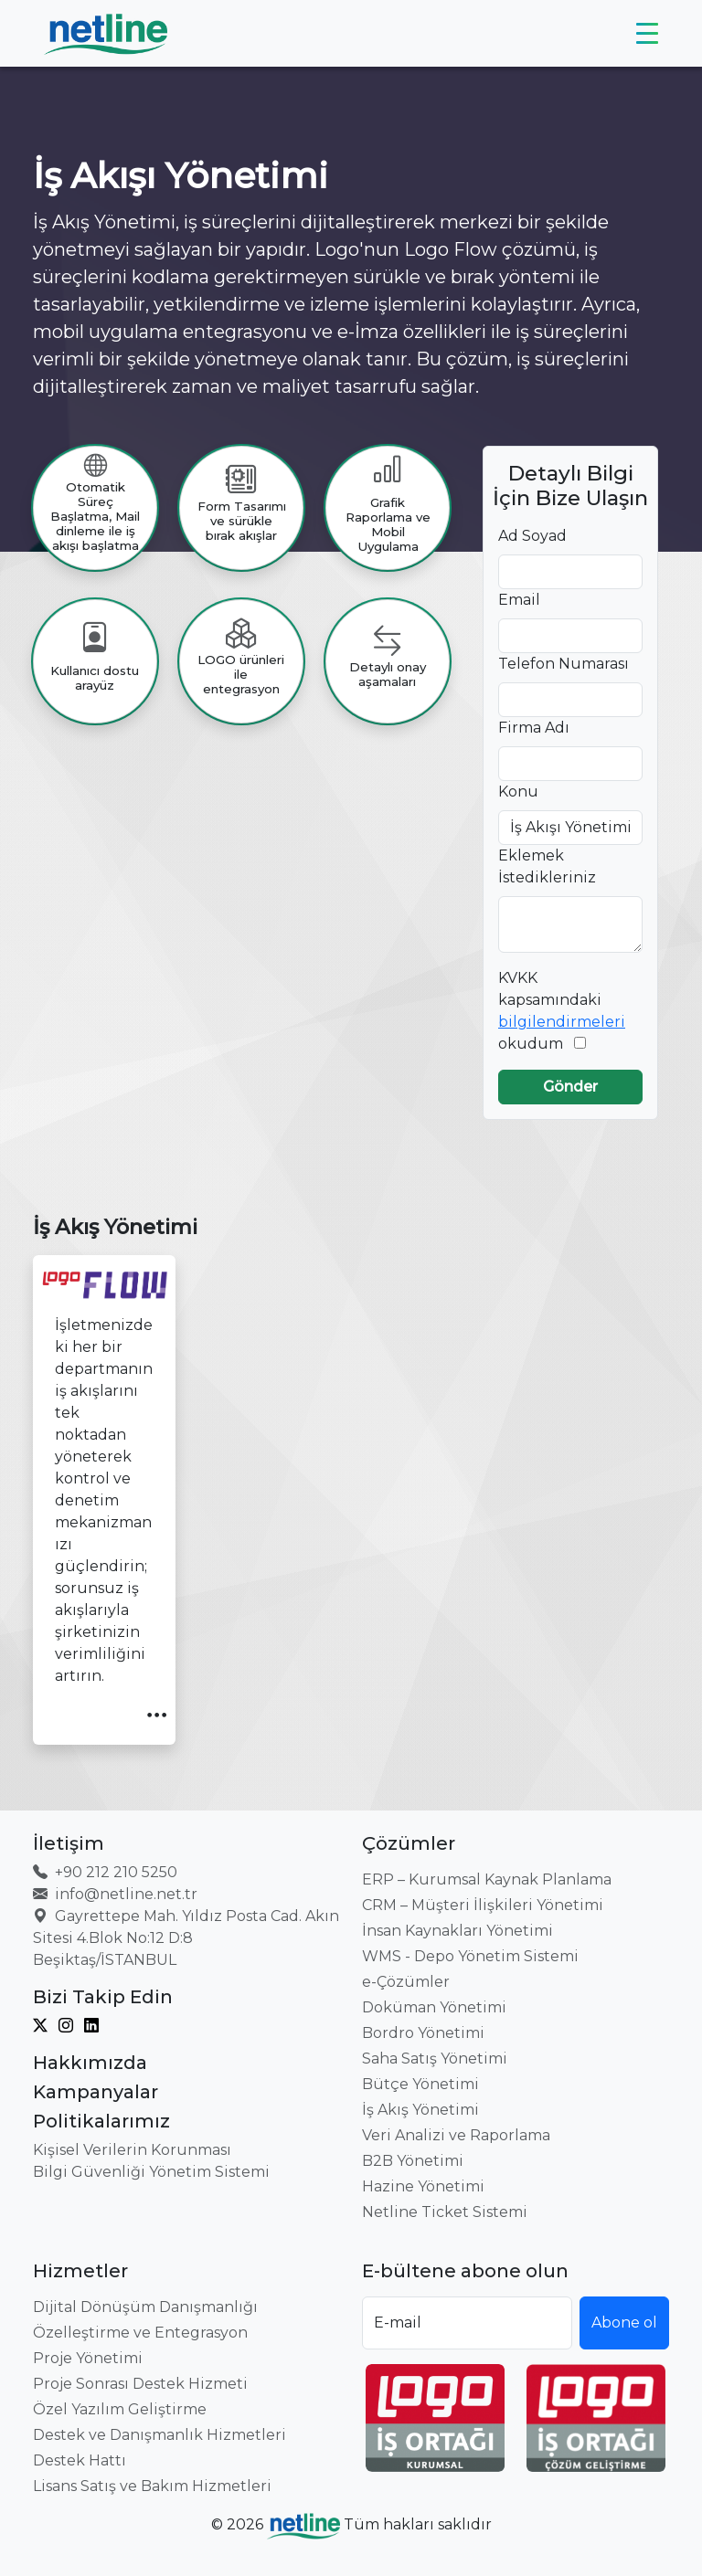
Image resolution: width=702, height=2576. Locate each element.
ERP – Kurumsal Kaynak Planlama (487, 1879)
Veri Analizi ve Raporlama (456, 2135)
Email (519, 599)
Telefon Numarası (563, 663)
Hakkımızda (90, 2063)
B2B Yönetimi (412, 2161)
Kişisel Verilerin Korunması (132, 2150)
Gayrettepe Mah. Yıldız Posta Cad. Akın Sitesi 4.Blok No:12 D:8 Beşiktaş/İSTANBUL (186, 1938)
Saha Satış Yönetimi (434, 2058)
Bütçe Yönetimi (420, 2084)
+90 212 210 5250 (105, 1872)
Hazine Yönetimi (423, 2186)
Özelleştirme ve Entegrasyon (140, 2332)
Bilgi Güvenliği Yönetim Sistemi (151, 2171)
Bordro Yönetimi (423, 2033)
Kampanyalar (95, 2092)
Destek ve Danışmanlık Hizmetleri (159, 2435)
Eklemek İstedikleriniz (547, 866)
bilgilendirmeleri (561, 1021)
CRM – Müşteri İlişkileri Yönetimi (482, 1905)
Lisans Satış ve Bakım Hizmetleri (152, 2486)
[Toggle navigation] (647, 34)
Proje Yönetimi (88, 2358)
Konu (518, 791)
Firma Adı (533, 727)
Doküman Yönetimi (434, 2007)
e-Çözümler (406, 1981)
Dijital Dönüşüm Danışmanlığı (145, 2307)
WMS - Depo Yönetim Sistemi (470, 1956)
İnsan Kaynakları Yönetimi (457, 1930)
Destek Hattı (79, 2460)
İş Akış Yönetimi (420, 2109)
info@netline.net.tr (115, 1894)
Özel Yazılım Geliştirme (120, 2409)
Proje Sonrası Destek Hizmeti (140, 2383)
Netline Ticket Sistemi (444, 2212)
